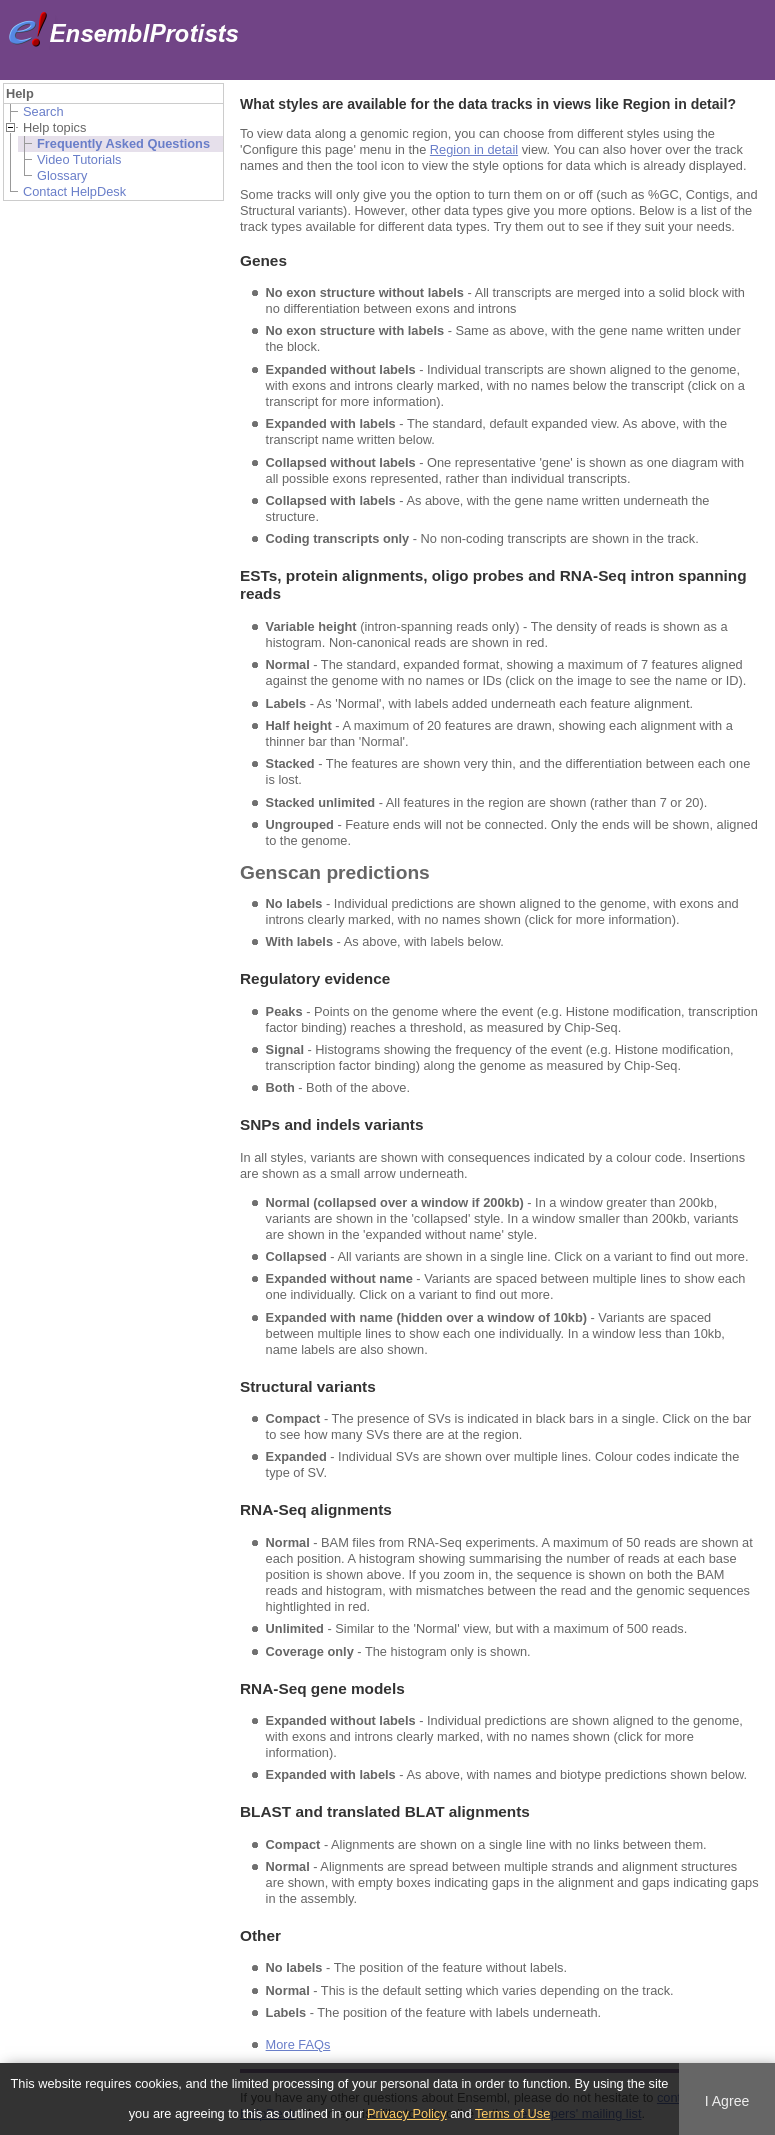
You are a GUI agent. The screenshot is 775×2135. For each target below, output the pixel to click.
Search (43, 111)
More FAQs (298, 2044)
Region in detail (474, 149)
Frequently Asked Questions (123, 143)
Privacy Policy (407, 2113)
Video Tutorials (79, 159)
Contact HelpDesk (74, 191)
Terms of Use (512, 2113)
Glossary (62, 175)
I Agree (727, 2101)
